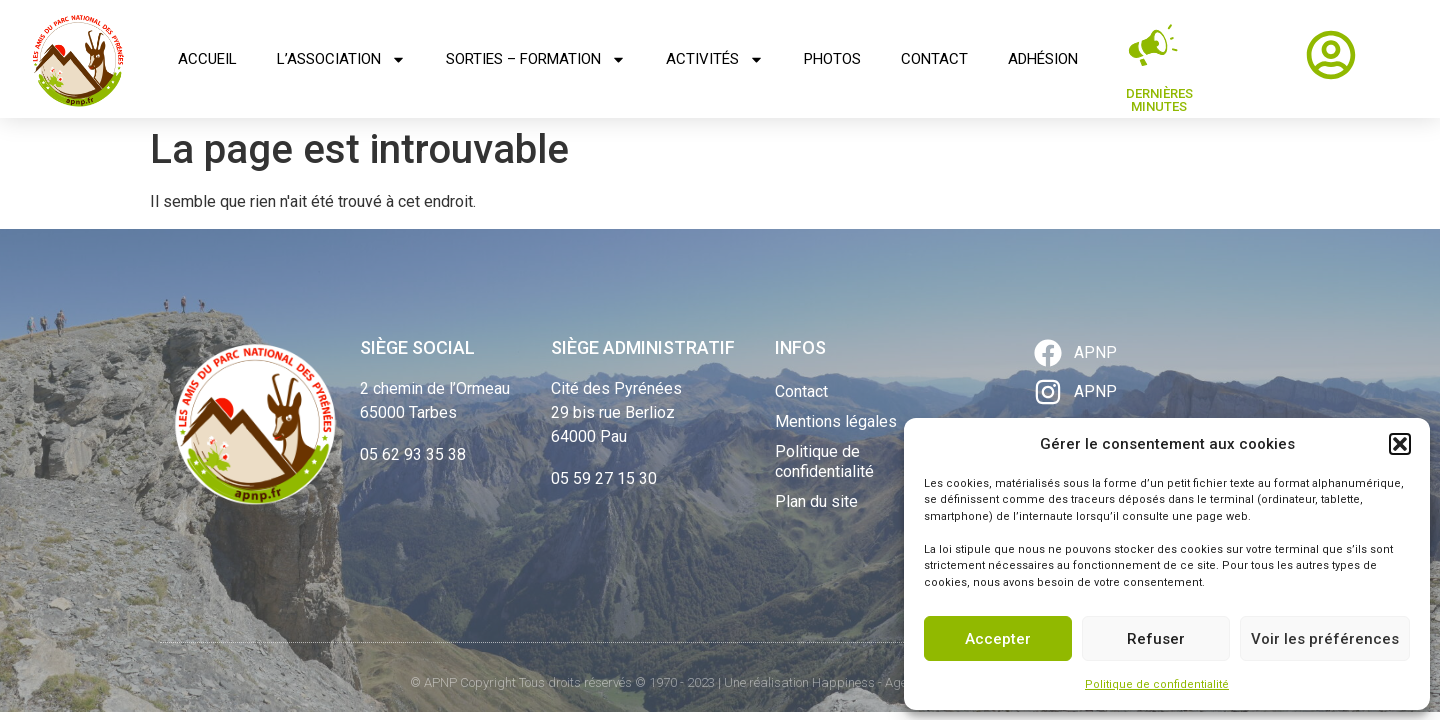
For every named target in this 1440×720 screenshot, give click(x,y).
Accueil (207, 59)
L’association (341, 59)
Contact (934, 59)
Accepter (998, 639)
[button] (1400, 444)
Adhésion (1043, 59)
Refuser (1156, 639)
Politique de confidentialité (1157, 684)
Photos (832, 59)
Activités (715, 59)
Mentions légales (836, 421)
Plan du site (816, 501)
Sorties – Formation (536, 59)
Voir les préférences (1325, 639)
